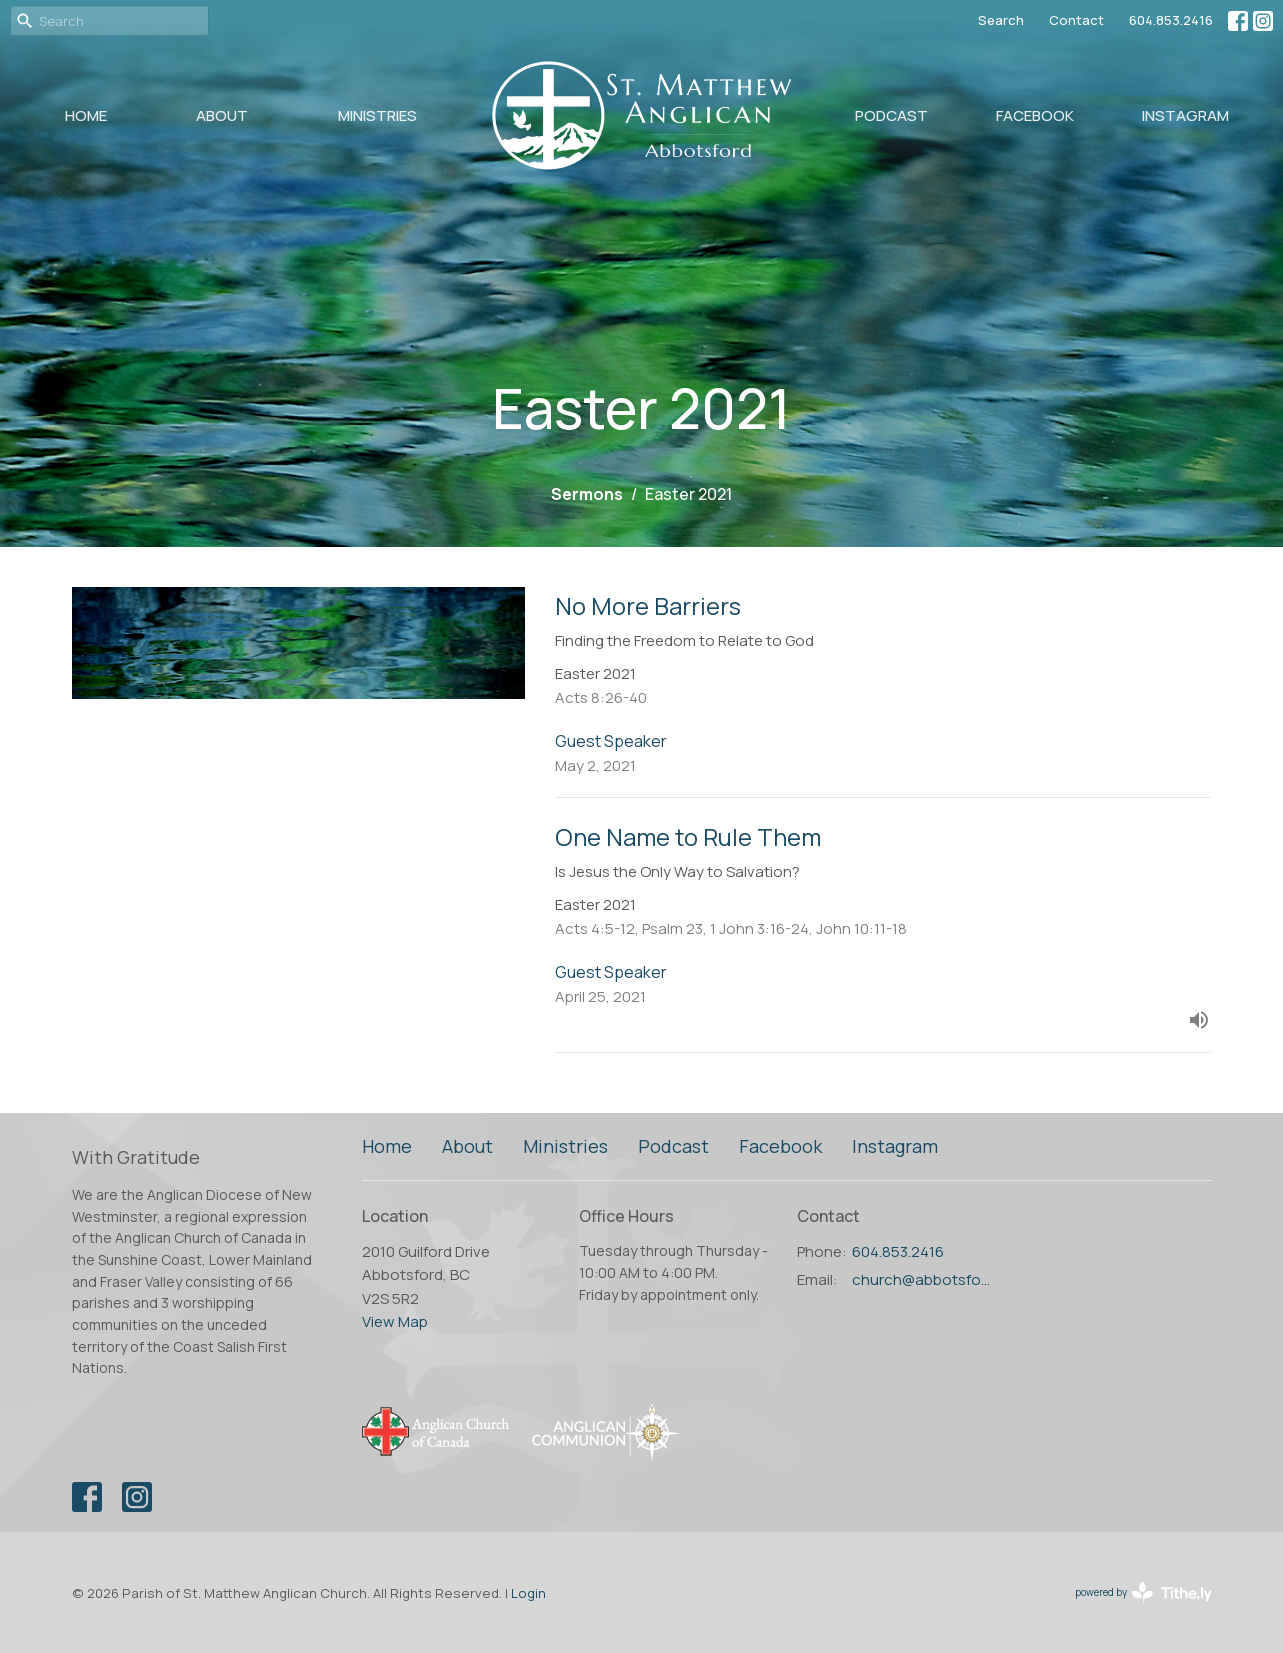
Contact (1076, 20)
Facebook (1035, 115)
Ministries (377, 115)
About (222, 115)
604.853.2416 (1171, 20)
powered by (1143, 1592)
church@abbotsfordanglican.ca (923, 1279)
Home (86, 115)
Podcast (891, 115)
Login (528, 1593)
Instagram (1185, 115)
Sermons (587, 494)
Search (1001, 20)
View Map (395, 1321)
